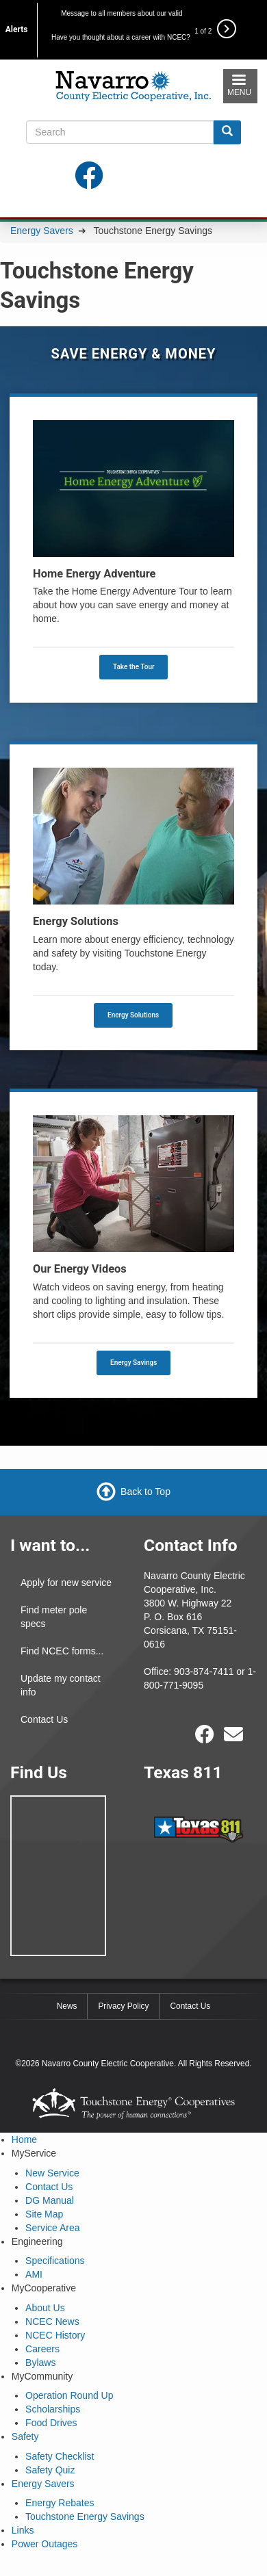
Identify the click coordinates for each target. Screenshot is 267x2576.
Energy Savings (133, 1362)
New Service (52, 2173)
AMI (33, 2274)
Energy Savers (41, 230)
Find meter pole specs (54, 1616)
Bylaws (40, 2362)
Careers (42, 2348)
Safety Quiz (50, 2469)
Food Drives (51, 2422)
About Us (45, 2307)
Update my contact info (61, 1685)
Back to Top (145, 1491)
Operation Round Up (69, 2395)
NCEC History (55, 2335)
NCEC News (52, 2321)
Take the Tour (133, 667)
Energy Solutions (133, 1015)
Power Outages (45, 2543)
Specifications (54, 2260)
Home (24, 2139)
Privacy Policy (123, 2006)
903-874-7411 (203, 1671)
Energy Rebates (59, 2502)
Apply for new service (66, 1582)
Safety (25, 2436)
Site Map (44, 2214)
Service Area (52, 2227)
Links (23, 2530)
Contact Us (44, 1719)
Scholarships (52, 2409)
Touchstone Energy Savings (84, 2516)
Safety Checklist (59, 2456)
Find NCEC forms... (62, 1650)
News (67, 2006)
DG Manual (49, 2200)
